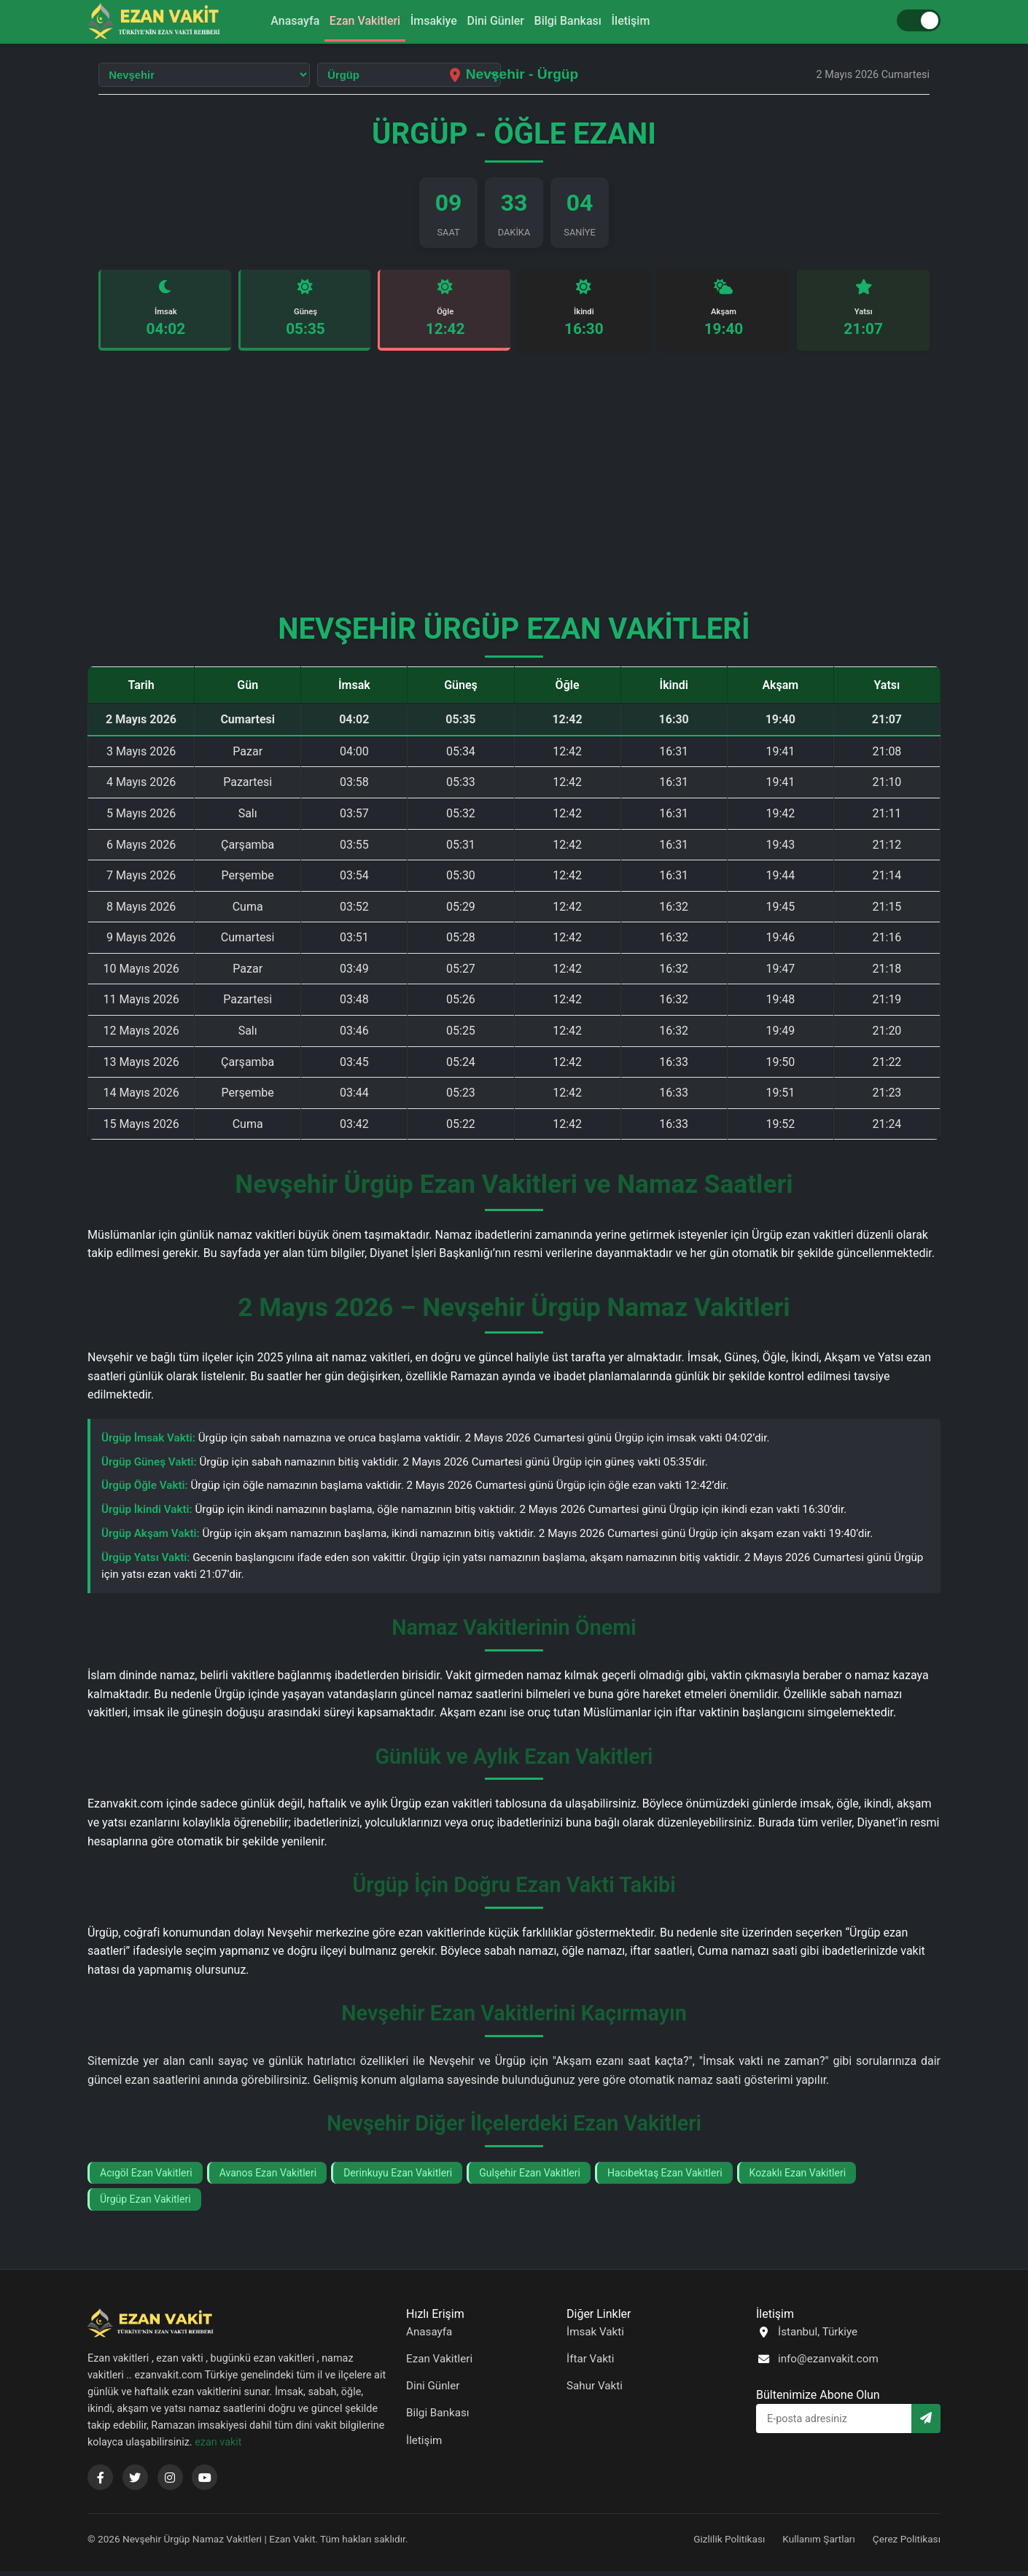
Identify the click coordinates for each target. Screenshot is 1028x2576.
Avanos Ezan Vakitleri (268, 2178)
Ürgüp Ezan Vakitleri (145, 2205)
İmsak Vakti (595, 2337)
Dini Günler (500, 21)
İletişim (653, 21)
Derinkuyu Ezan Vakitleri (397, 2178)
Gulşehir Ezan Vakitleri (529, 2178)
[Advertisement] (514, 493)
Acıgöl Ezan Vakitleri (146, 2178)
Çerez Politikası (907, 2544)
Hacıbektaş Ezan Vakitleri (665, 2178)
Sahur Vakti (594, 2391)
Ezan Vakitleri (351, 21)
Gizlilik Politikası (729, 2544)
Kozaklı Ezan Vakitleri (797, 2178)
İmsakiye (429, 21)
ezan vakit (218, 2447)
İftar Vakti (590, 2364)
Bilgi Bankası (581, 21)
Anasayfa (273, 21)
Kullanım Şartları (818, 2544)
